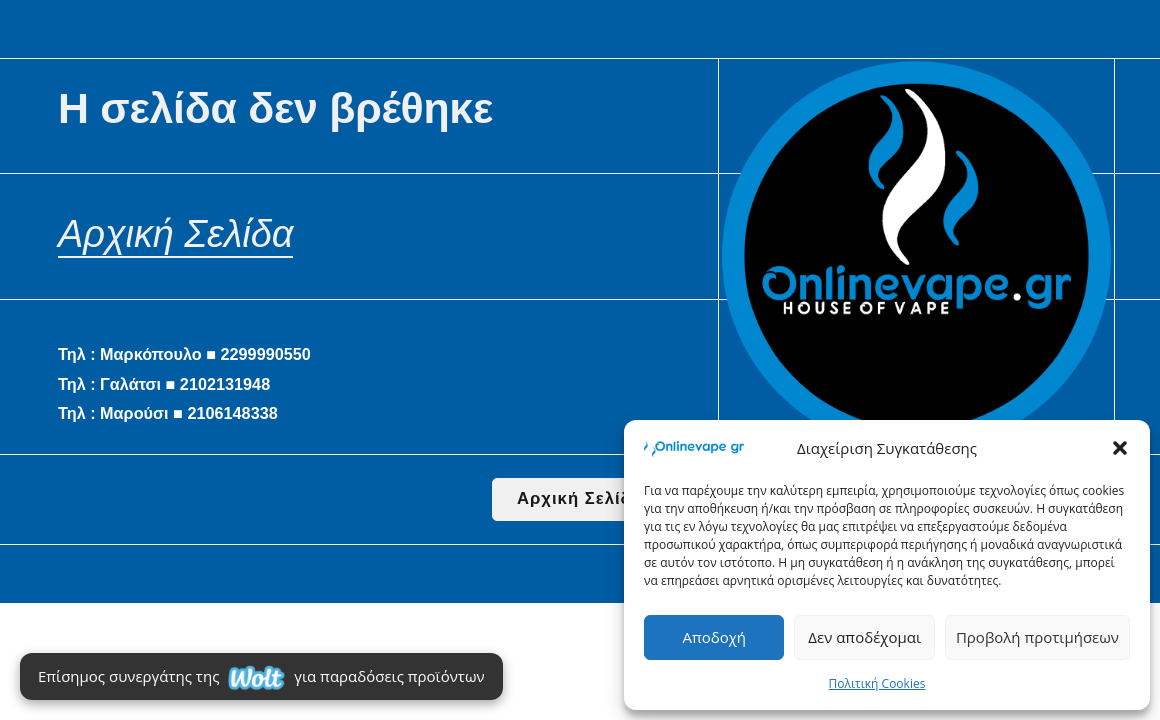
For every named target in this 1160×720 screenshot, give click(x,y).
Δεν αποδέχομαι (864, 637)
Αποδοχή (714, 637)
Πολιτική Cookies (877, 683)
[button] (1120, 448)
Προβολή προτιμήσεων (1037, 637)
